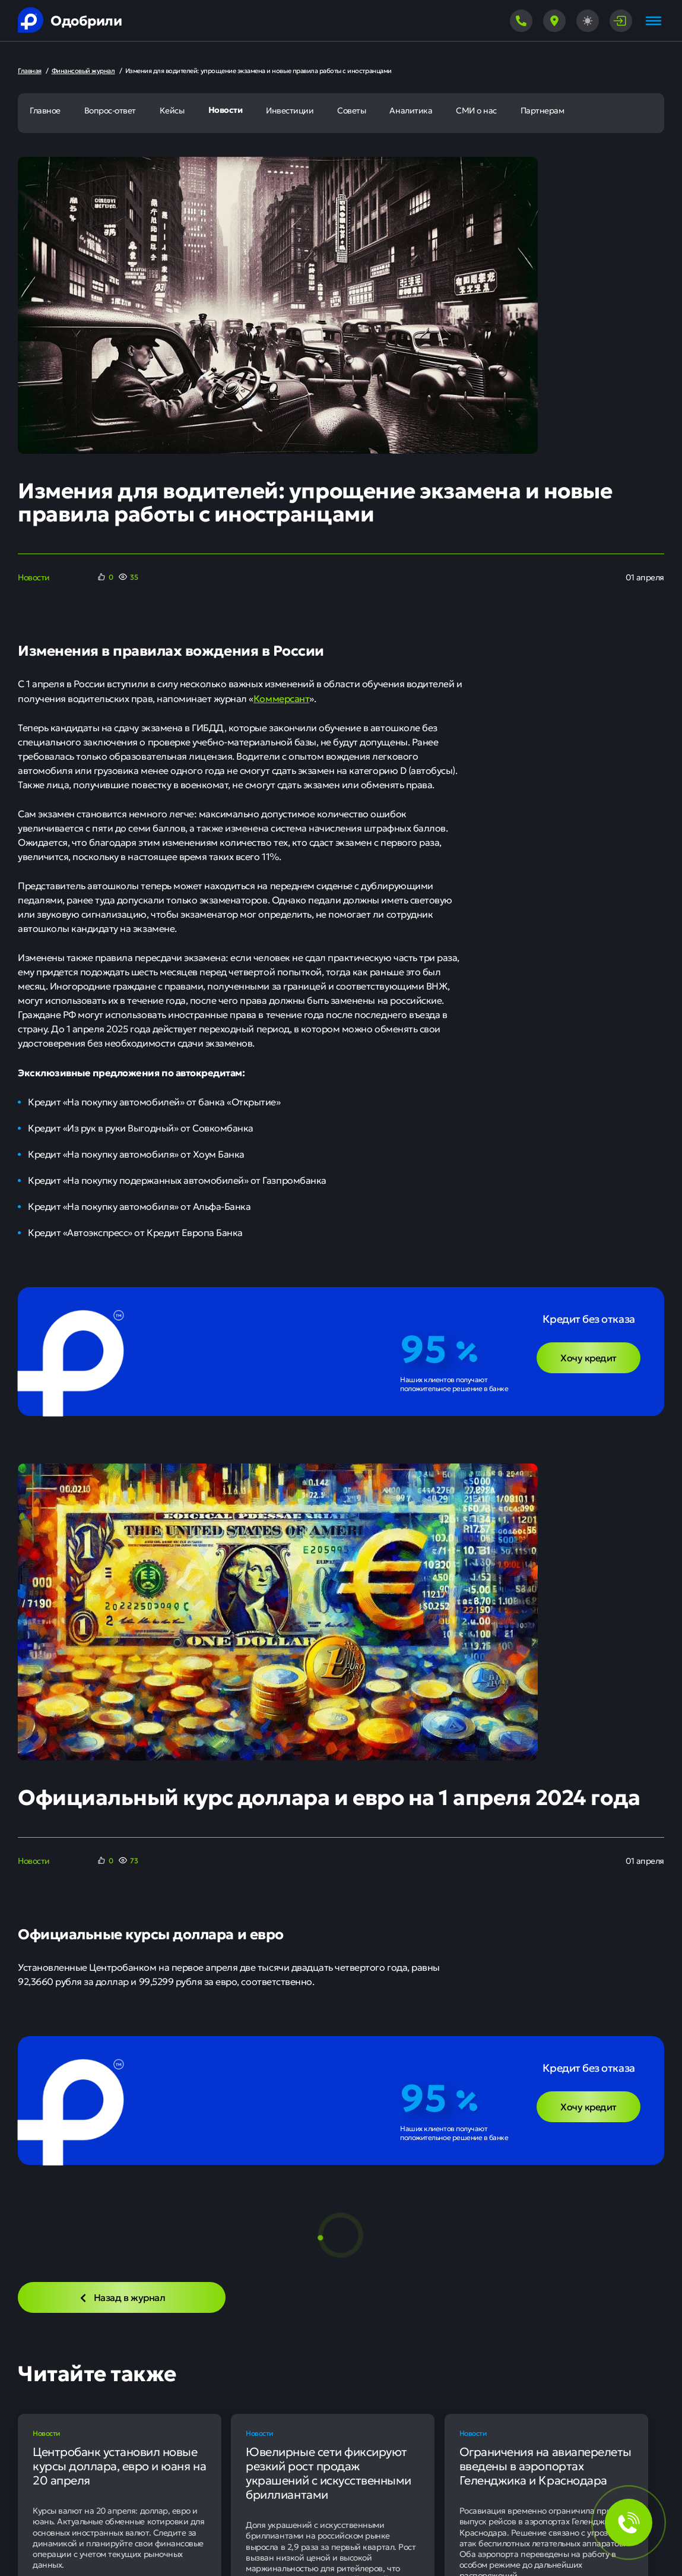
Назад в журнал (121, 2297)
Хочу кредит (588, 1357)
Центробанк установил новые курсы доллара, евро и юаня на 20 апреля (119, 2465)
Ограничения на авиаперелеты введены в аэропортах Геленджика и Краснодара (545, 2465)
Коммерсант (281, 698)
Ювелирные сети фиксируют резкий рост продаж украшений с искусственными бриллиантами (328, 2472)
